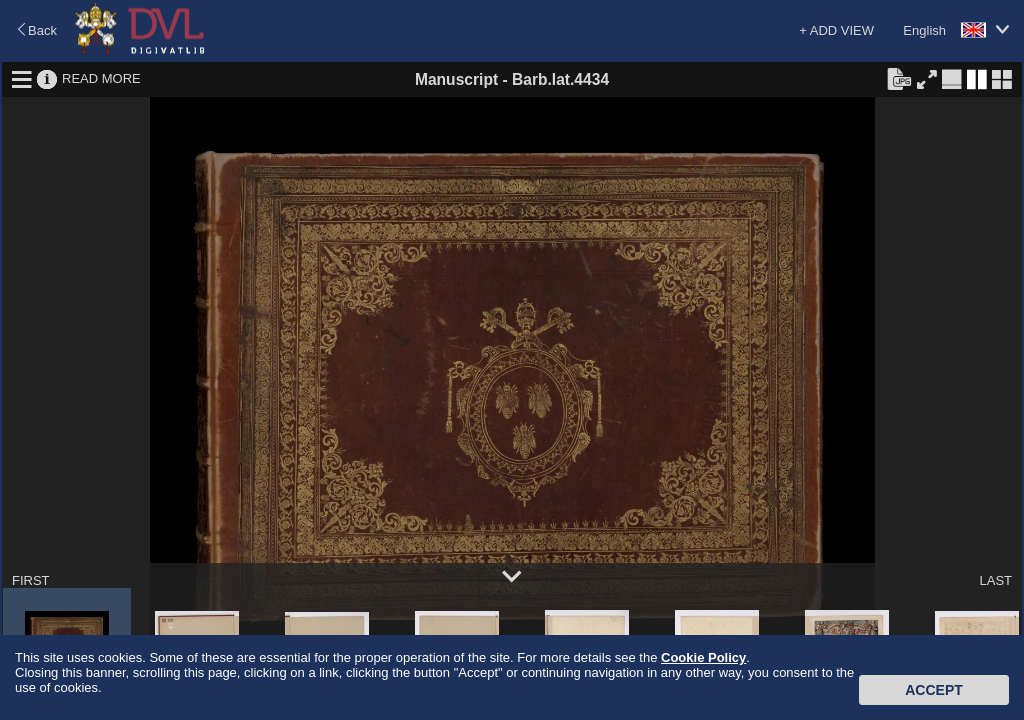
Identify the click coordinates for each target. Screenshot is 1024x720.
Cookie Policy (703, 657)
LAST (995, 580)
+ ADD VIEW (836, 30)
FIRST (31, 580)
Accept (934, 690)
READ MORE (101, 78)
